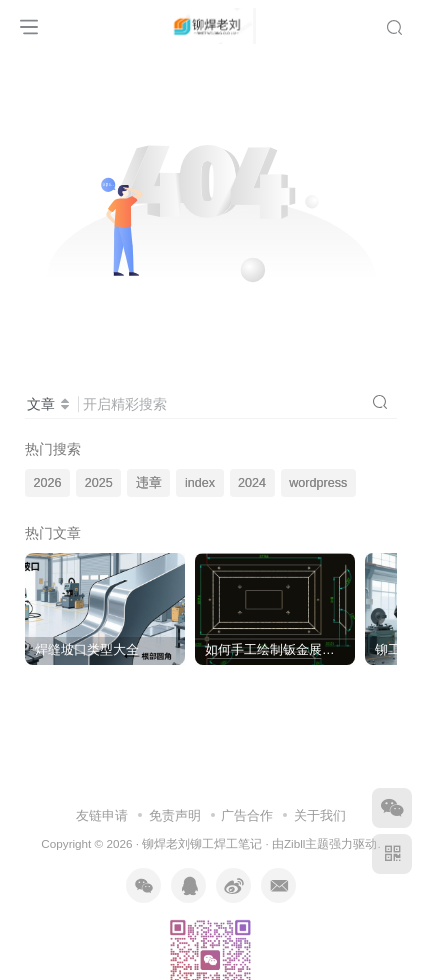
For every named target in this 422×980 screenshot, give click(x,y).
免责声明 (175, 815)
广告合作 (247, 815)
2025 (99, 483)
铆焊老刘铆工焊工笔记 (202, 843)
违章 (149, 483)
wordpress (318, 483)
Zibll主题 (306, 843)
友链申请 (102, 815)
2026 (48, 483)
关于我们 (320, 815)
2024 (252, 483)
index (200, 483)
